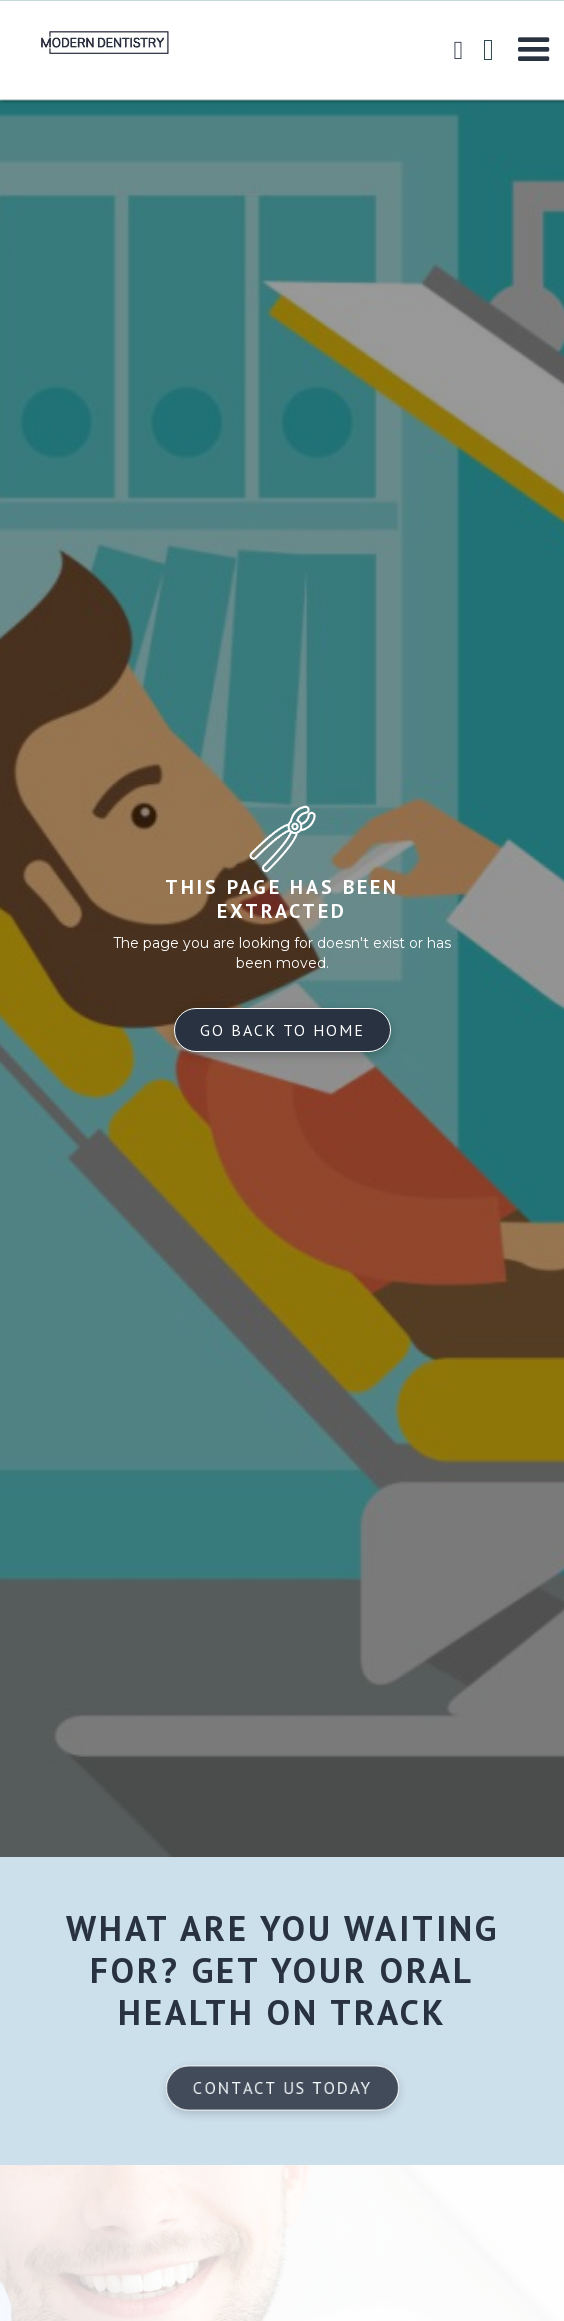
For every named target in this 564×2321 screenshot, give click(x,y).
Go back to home (282, 1030)
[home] (85, 42)
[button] (534, 50)
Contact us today (282, 2087)
